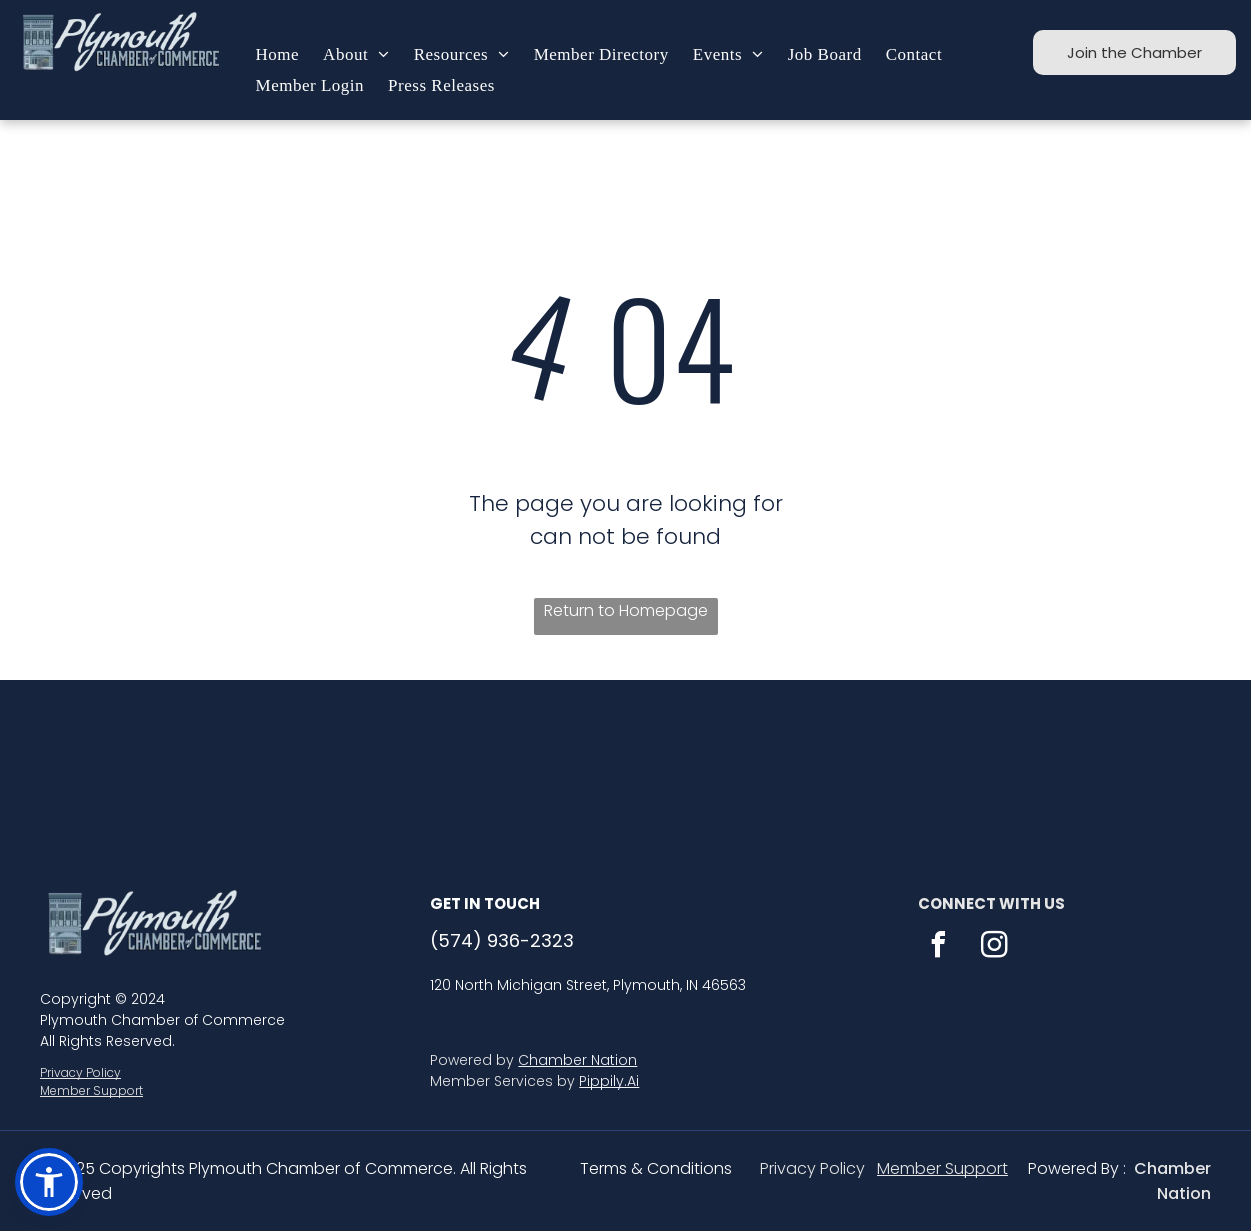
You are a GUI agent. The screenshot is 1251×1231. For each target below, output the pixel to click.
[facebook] (938, 947)
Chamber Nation (577, 1060)
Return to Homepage (626, 610)
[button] (49, 1182)
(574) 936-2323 (502, 940)
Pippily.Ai (609, 1081)
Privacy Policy (80, 1072)
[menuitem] (278, 55)
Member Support (91, 1090)
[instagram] (994, 947)
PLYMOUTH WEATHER (625, 755)
